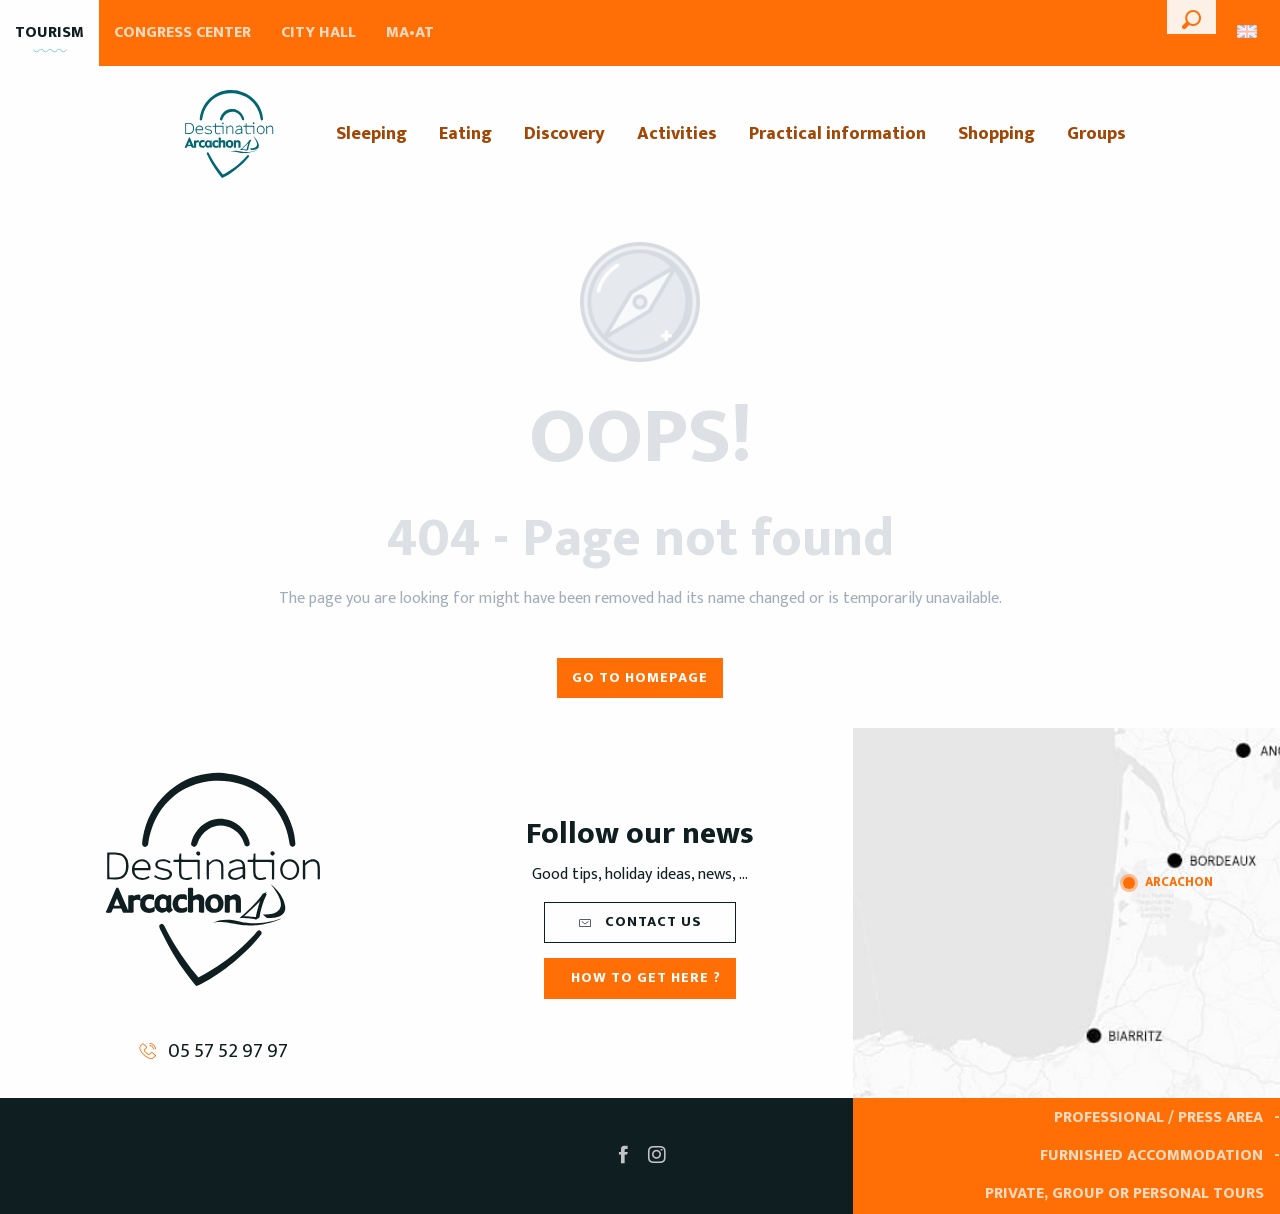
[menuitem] (229, 134)
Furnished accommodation (1151, 1155)
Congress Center (182, 32)
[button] (1191, 17)
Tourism (49, 32)
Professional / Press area (1158, 1117)
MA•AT (410, 32)
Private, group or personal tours (1124, 1193)
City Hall (318, 32)
